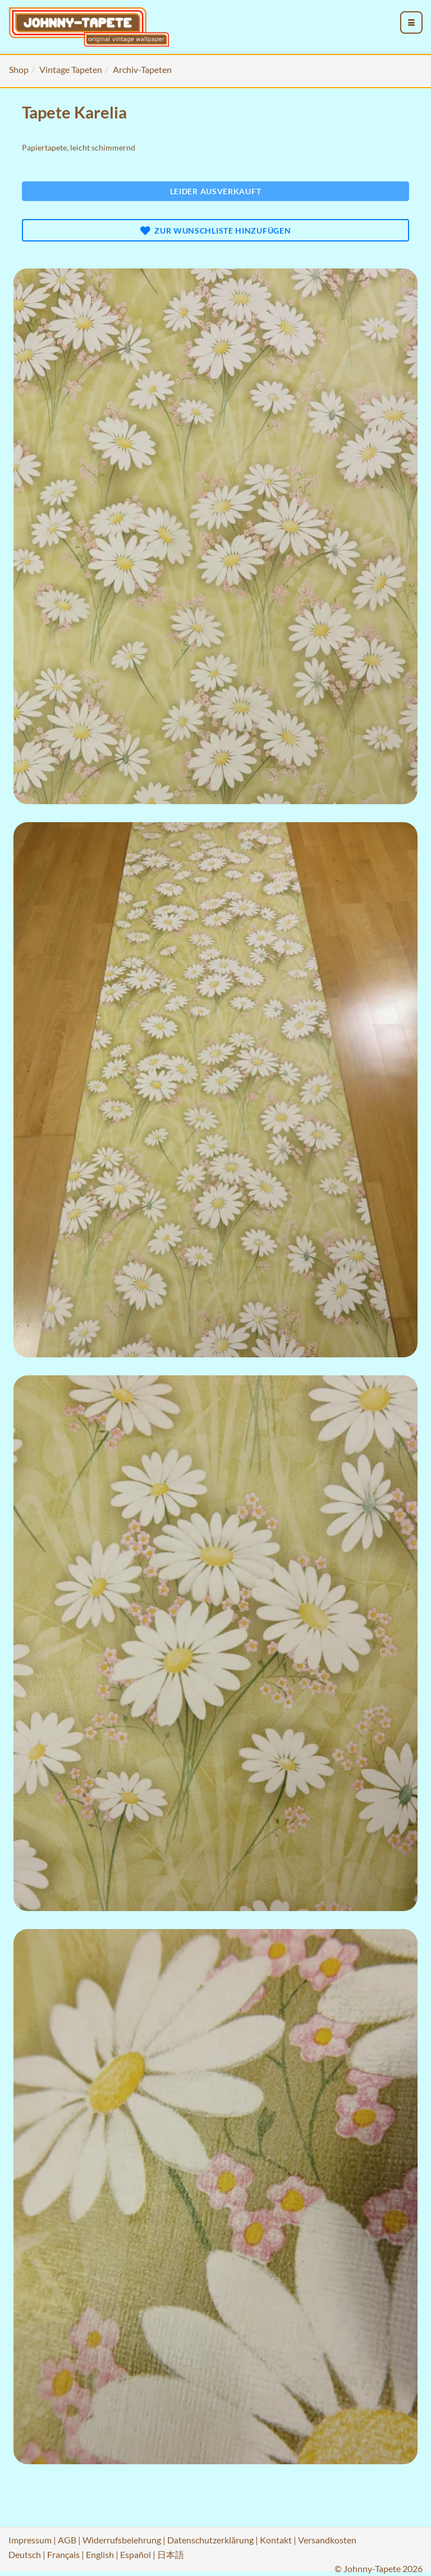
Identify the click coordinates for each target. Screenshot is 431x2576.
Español (135, 2554)
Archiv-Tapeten (142, 69)
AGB (67, 2539)
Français (63, 2554)
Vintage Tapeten (70, 69)
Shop (19, 69)
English (100, 2554)
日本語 (170, 2554)
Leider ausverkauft (216, 191)
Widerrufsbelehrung (121, 2539)
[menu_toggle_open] (411, 22)
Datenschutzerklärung (210, 2539)
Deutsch (24, 2554)
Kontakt (276, 2539)
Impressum (30, 2539)
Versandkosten (327, 2539)
